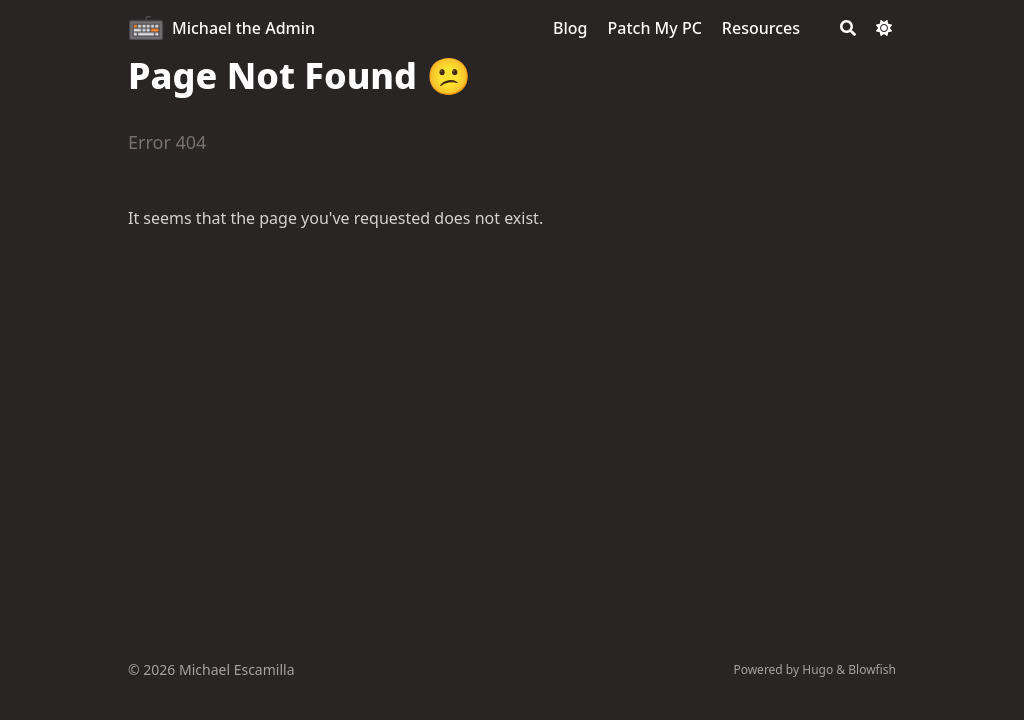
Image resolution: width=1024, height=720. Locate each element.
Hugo (817, 669)
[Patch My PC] (655, 28)
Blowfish (872, 669)
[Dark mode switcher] (884, 28)
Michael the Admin (243, 28)
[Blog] (570, 28)
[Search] (848, 28)
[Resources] (761, 28)
